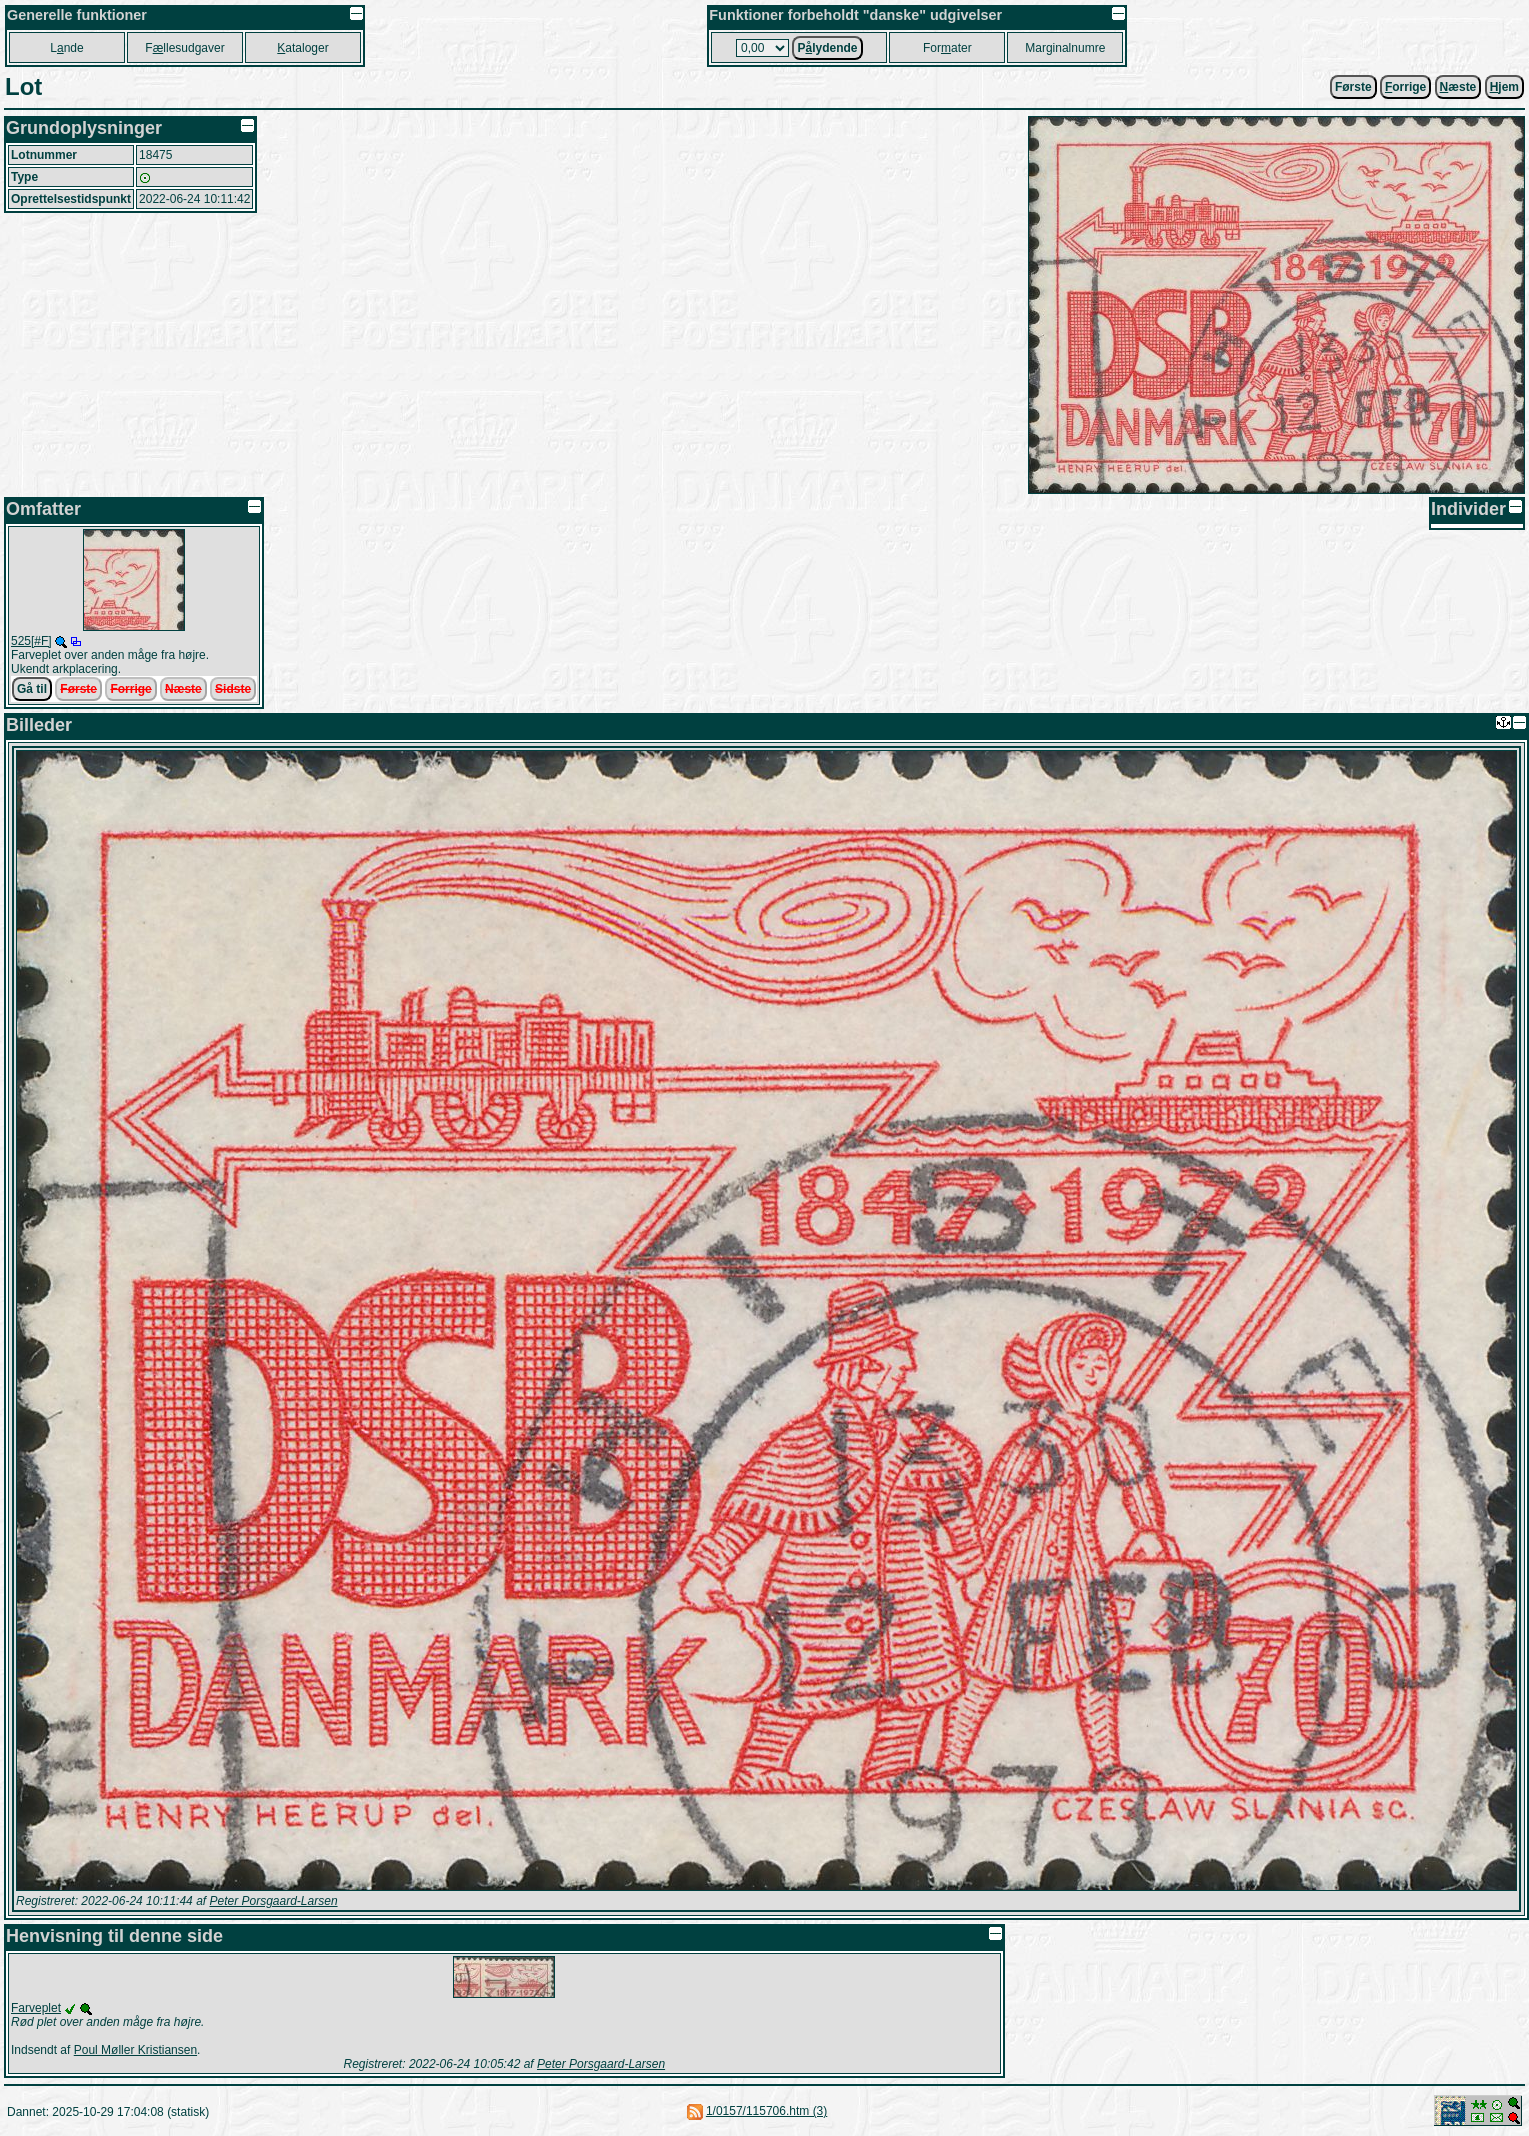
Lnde (66, 48)
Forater (947, 48)
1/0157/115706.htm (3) (766, 2111)
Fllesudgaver (184, 48)
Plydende (827, 48)
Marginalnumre (1065, 48)
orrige (1405, 87)
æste (1458, 87)
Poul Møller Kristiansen (135, 2050)
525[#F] (31, 641)
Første (1353, 87)
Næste (183, 689)
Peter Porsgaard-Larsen (273, 1901)
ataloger (302, 48)
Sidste (233, 689)
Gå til (32, 689)
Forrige (130, 689)
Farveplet (36, 2008)
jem (1504, 87)
